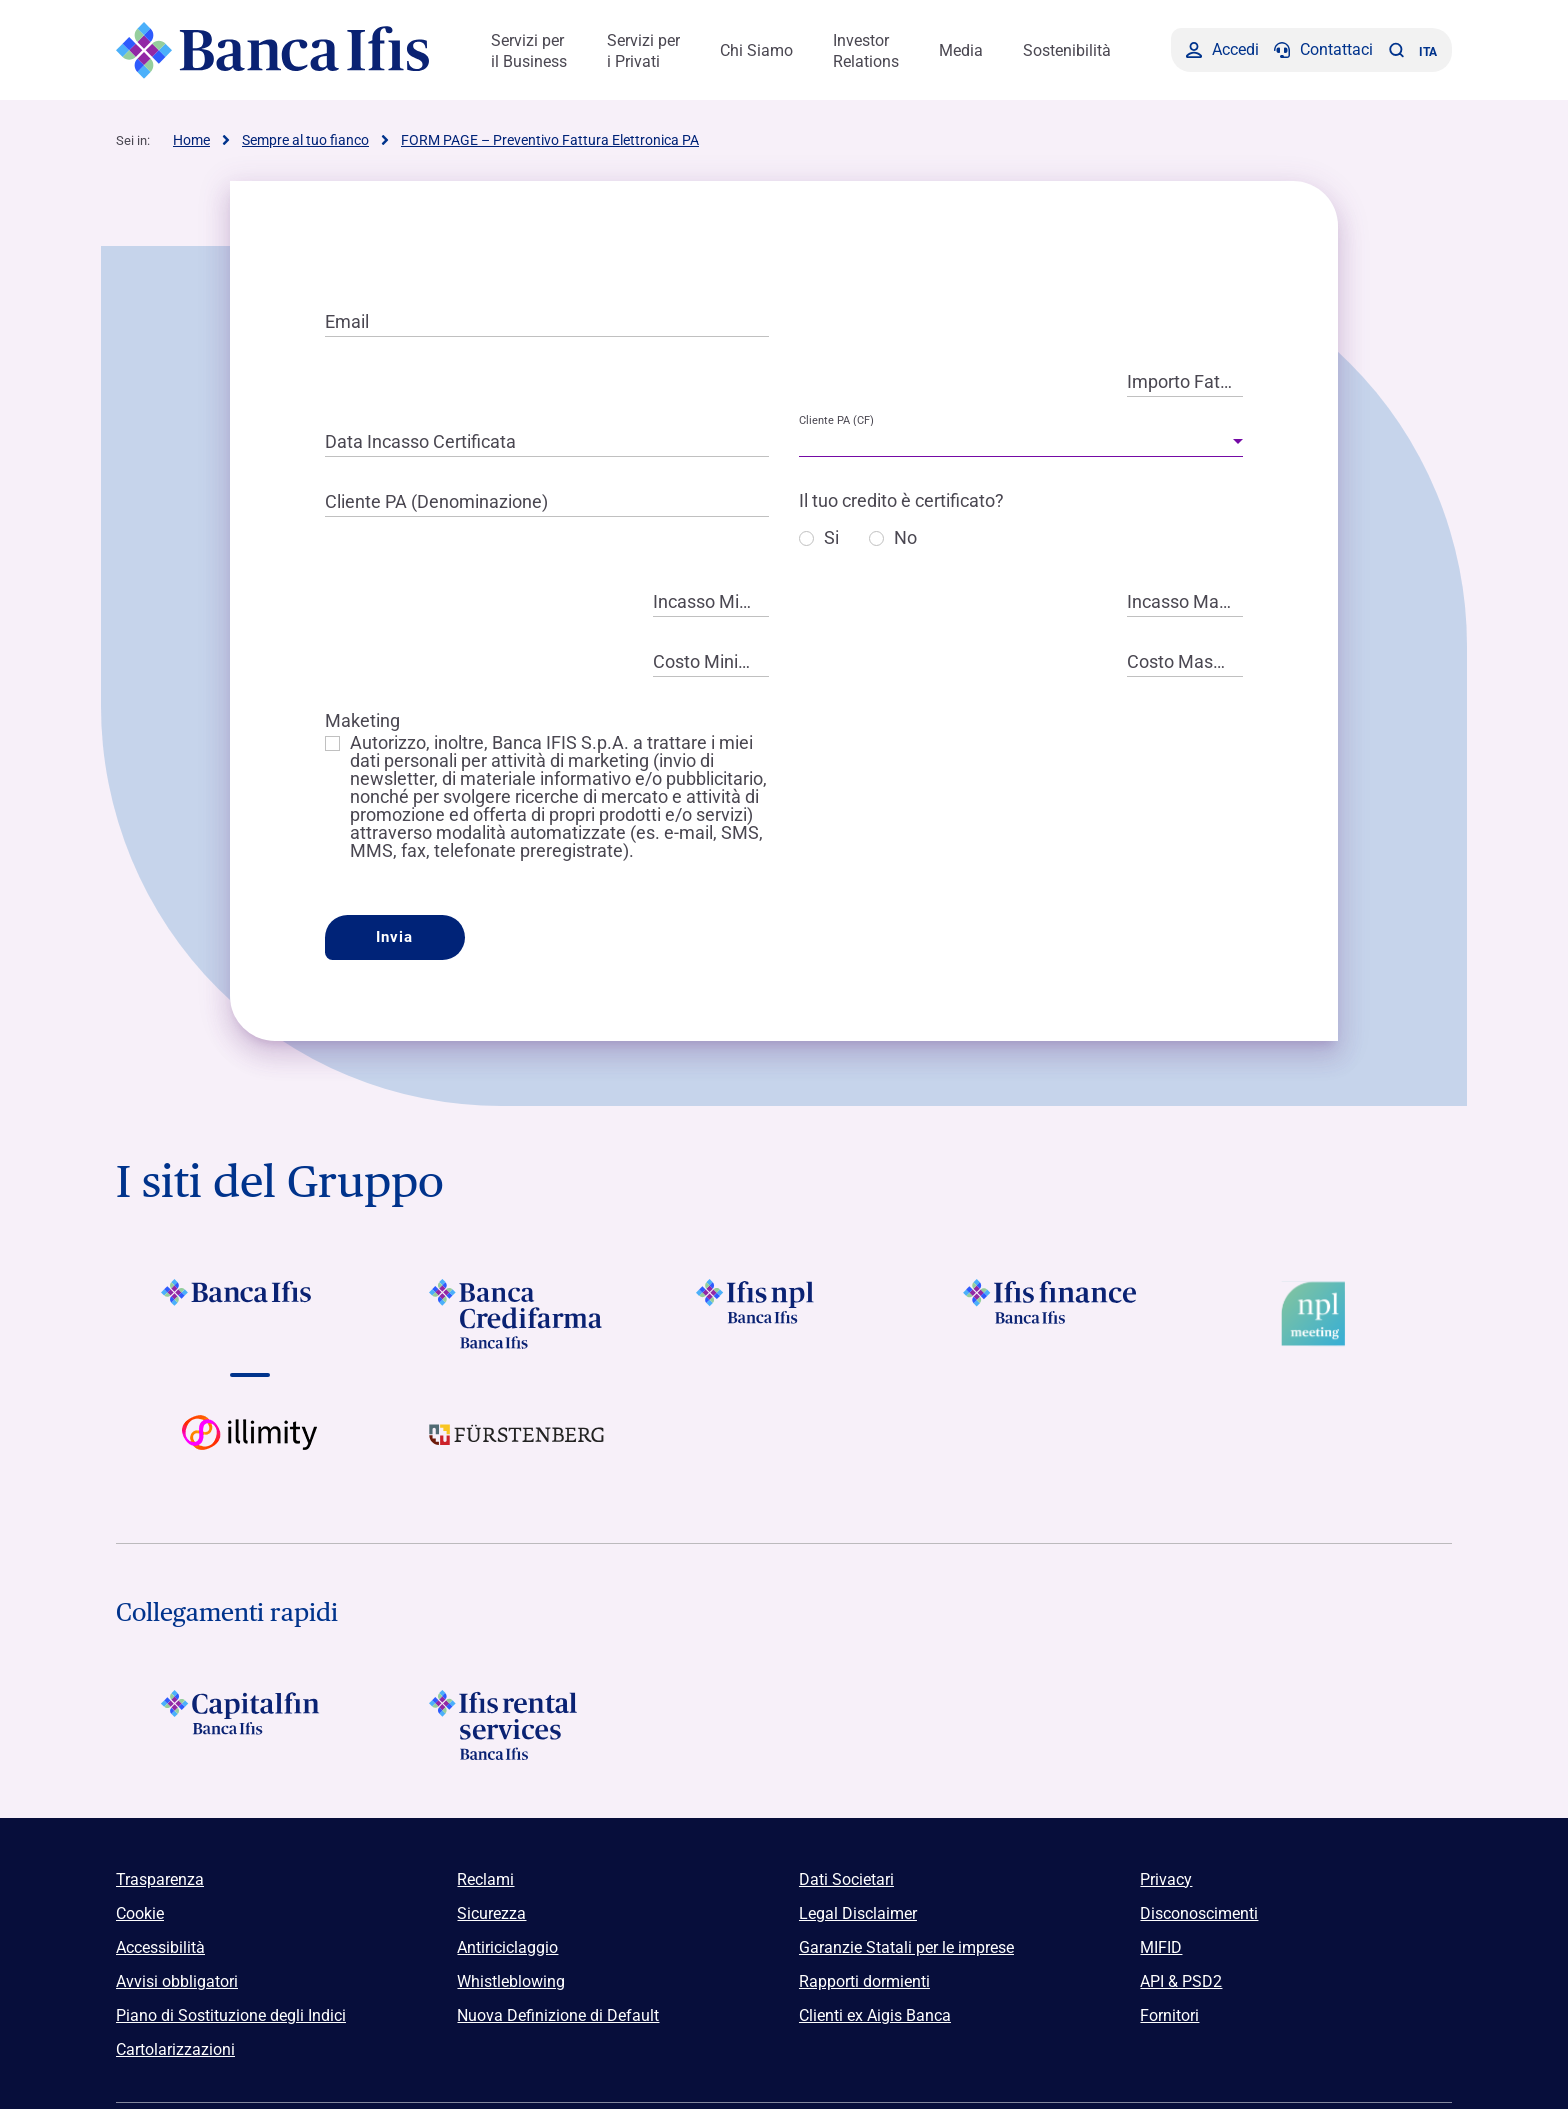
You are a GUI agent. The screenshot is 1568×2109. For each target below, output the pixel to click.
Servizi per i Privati (643, 51)
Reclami (485, 1879)
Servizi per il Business (529, 51)
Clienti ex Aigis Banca (875, 2015)
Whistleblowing (511, 1981)
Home (191, 140)
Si (831, 538)
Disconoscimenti (1199, 1913)
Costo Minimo (708, 661)
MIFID (1161, 1947)
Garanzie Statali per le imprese (906, 1947)
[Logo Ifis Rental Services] (516, 1725)
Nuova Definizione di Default (558, 2015)
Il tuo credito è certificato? (901, 500)
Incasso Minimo (711, 601)
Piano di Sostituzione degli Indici (231, 2015)
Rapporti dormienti (864, 1981)
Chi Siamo (756, 50)
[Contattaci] (1323, 50)
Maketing (362, 720)
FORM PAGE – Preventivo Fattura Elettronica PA (550, 140)
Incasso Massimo (1185, 601)
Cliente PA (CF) (836, 420)
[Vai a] (783, 1314)
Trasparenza (160, 1879)
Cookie (140, 1913)
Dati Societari (846, 1879)
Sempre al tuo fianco (305, 140)
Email (347, 321)
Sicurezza (491, 1913)
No (905, 538)
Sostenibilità (1067, 50)
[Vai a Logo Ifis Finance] (1051, 1314)
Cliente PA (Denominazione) (436, 501)
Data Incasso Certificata (420, 441)
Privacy (1166, 1879)
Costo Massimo (1185, 661)
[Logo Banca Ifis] (273, 50)
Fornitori (1169, 2015)
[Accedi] (1222, 50)
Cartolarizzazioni (175, 2049)
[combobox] (1021, 442)
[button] (1396, 50)
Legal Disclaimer (858, 1913)
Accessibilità (160, 1947)
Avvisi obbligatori (177, 1981)
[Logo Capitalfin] (249, 1725)
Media (961, 50)
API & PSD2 (1181, 1981)
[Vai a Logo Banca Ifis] (249, 1314)
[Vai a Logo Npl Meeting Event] (1318, 1314)
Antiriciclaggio (507, 1947)
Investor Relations (866, 51)
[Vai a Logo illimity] (249, 1450)
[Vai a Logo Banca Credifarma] (516, 1314)
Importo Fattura (1185, 381)
